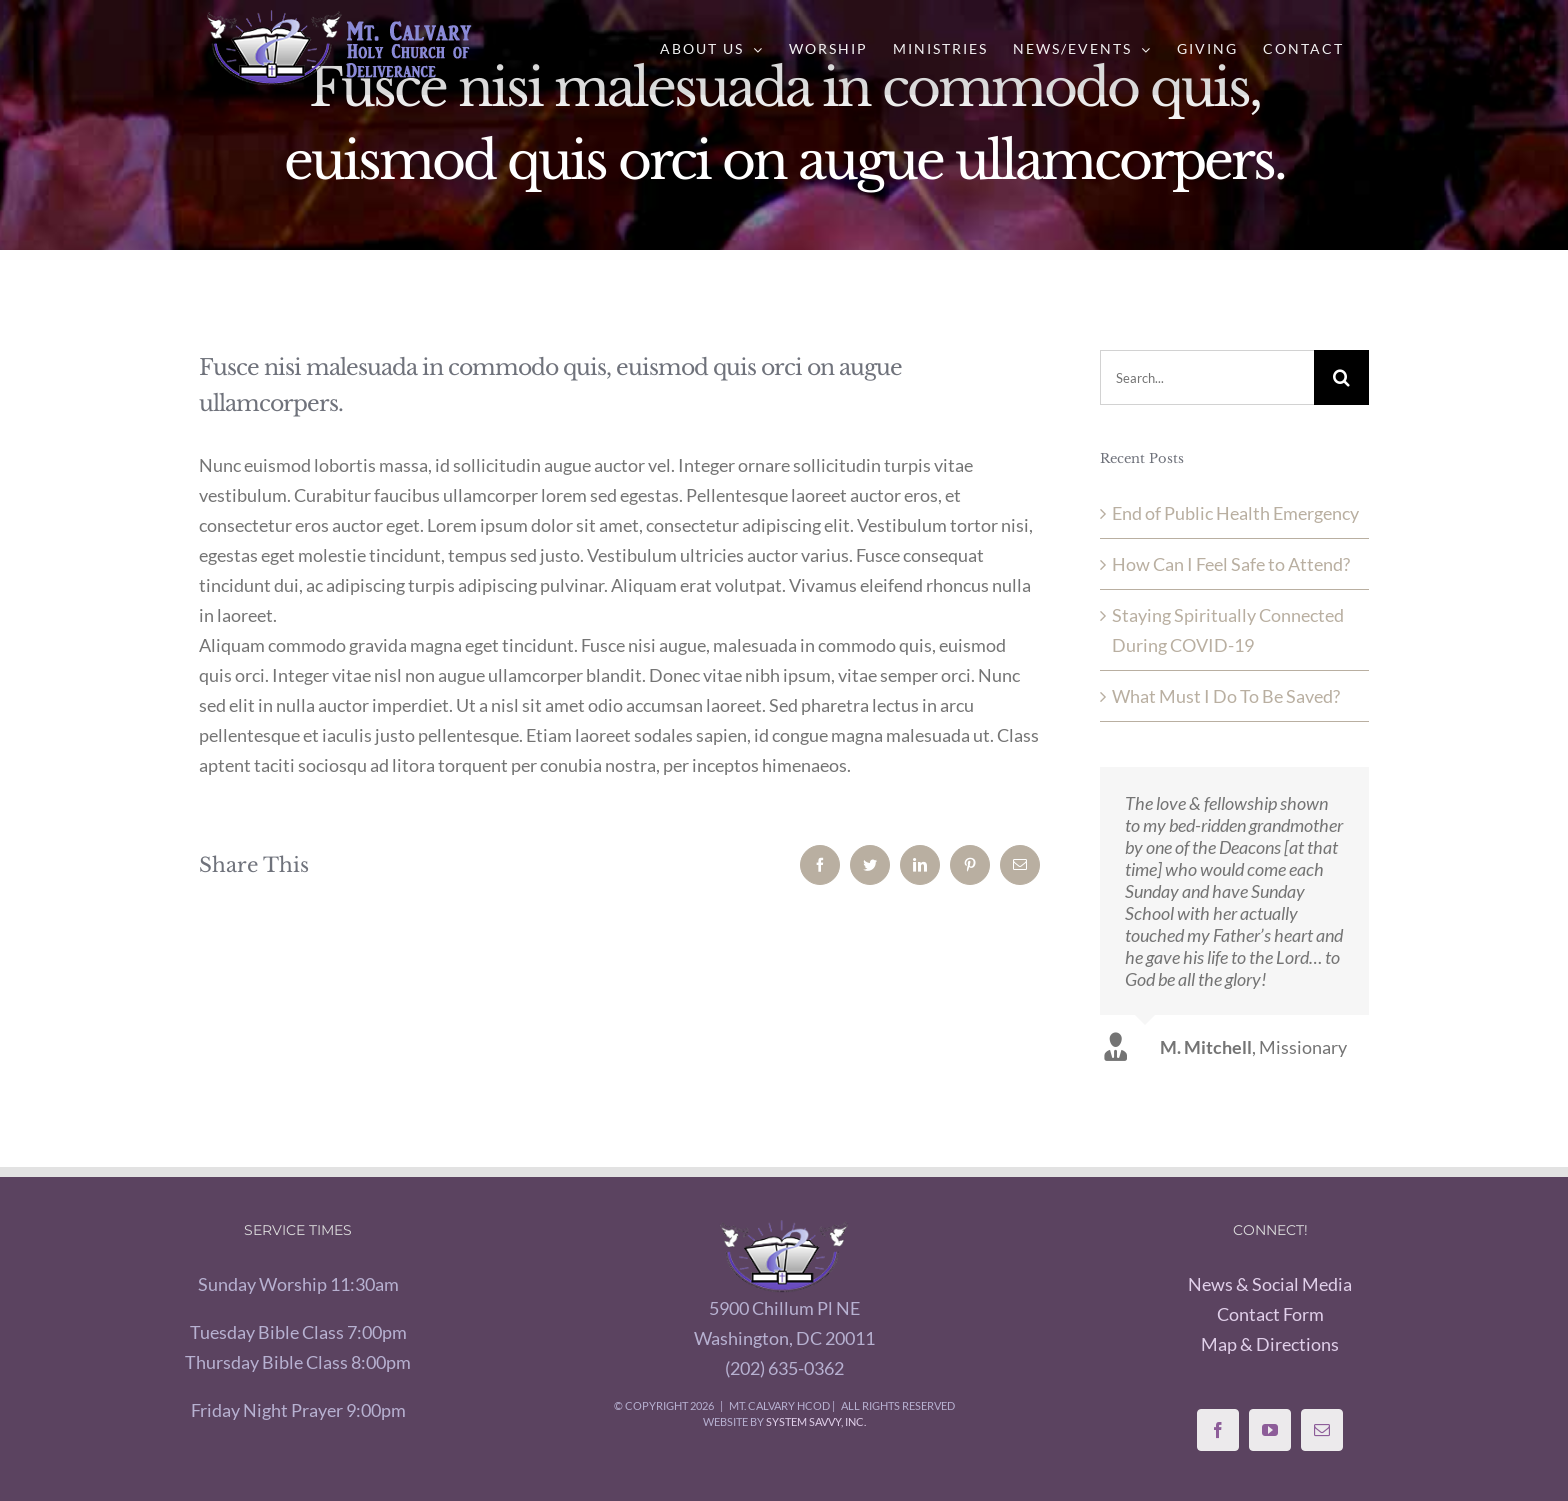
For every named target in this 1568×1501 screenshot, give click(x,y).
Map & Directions (1270, 1344)
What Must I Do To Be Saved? (1226, 696)
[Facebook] (1218, 1430)
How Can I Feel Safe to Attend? (1231, 564)
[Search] (1341, 377)
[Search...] (1207, 377)
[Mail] (1322, 1430)
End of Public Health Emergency (1235, 513)
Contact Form (1270, 1314)
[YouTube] (1270, 1430)
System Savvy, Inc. (816, 1421)
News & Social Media (1270, 1284)
